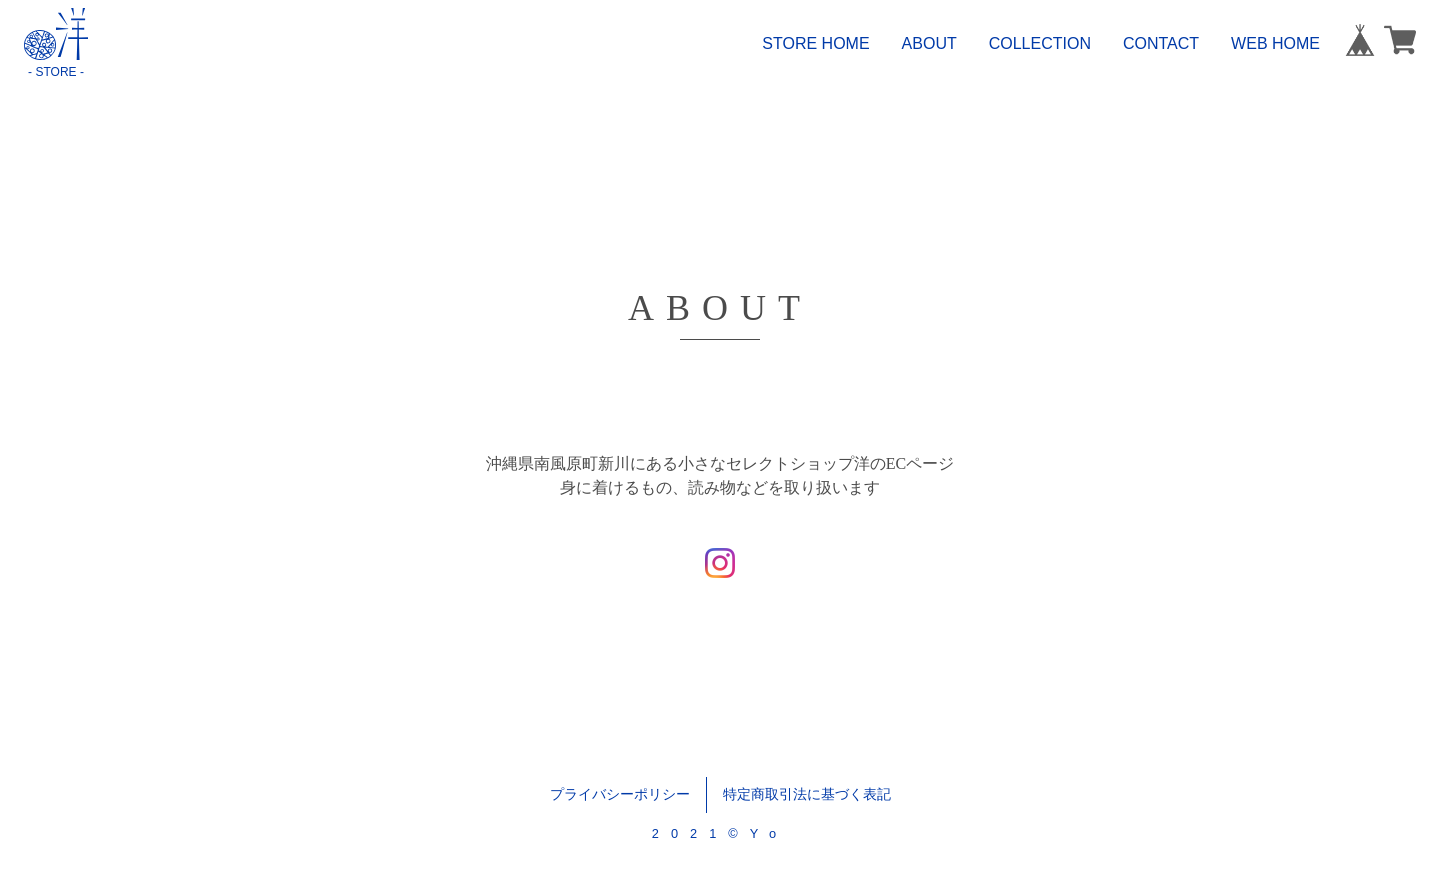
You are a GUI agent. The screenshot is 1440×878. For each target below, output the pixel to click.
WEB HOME (1275, 43)
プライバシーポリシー (620, 794)
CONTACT (1161, 43)
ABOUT (929, 43)
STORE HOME (815, 43)
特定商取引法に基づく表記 (807, 794)
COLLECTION (1040, 43)
